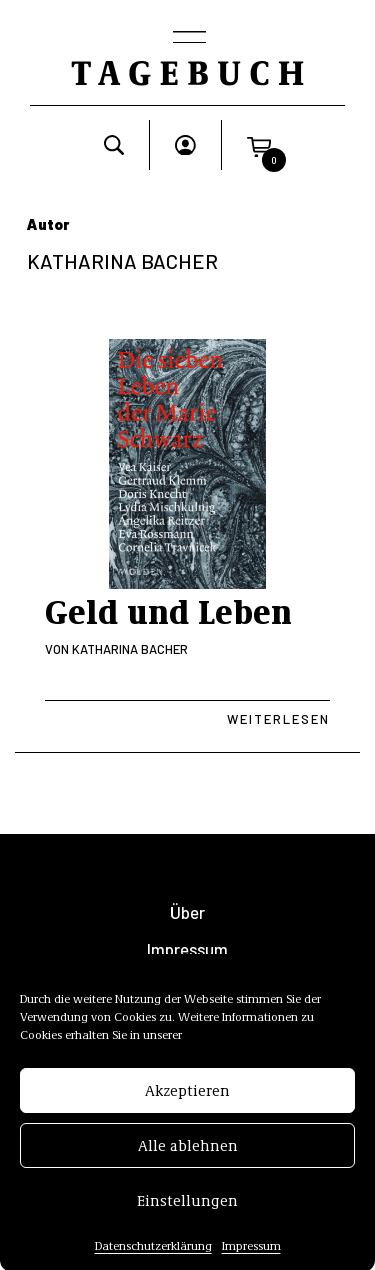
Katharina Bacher (130, 649)
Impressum (251, 1256)
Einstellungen (187, 1211)
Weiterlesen (278, 719)
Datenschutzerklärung (153, 1256)
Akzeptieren (187, 1101)
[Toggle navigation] (188, 39)
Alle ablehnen (188, 1156)
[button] (259, 145)
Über (187, 912)
